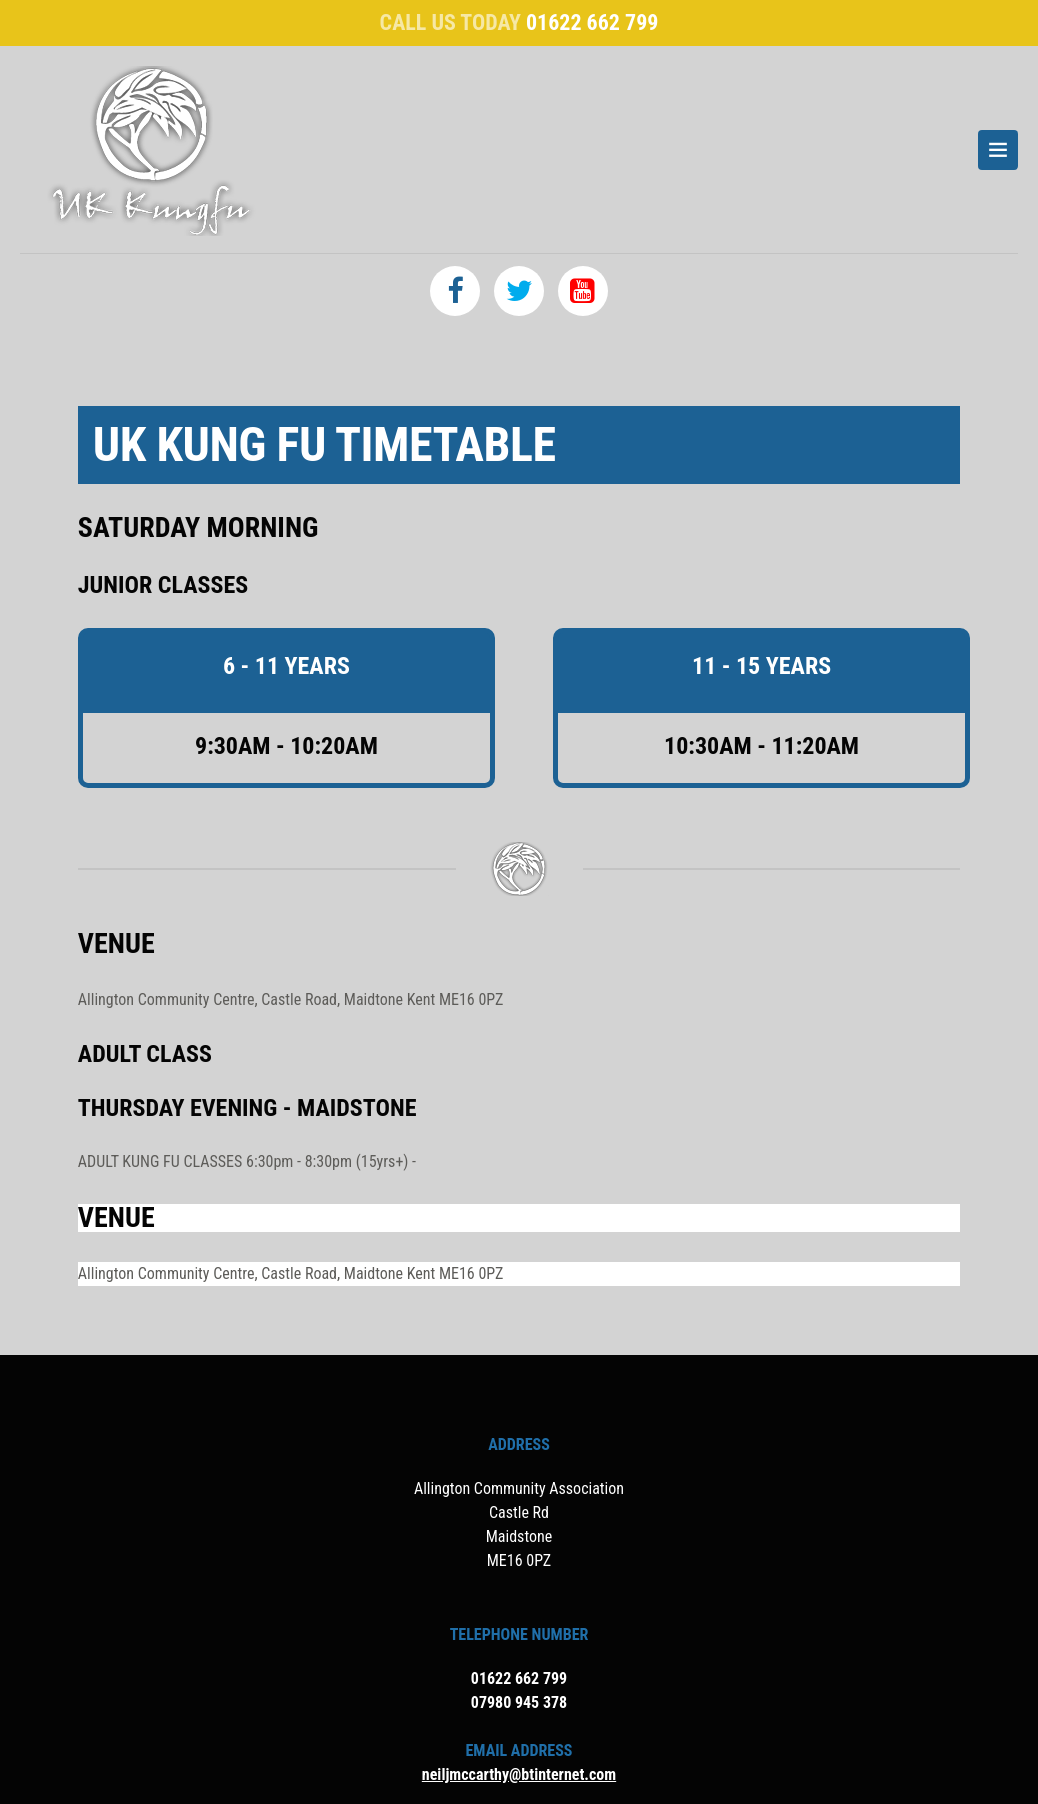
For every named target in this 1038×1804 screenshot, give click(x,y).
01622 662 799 (519, 1678)
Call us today (519, 22)
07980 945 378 (519, 1702)
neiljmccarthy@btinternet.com (519, 1774)
